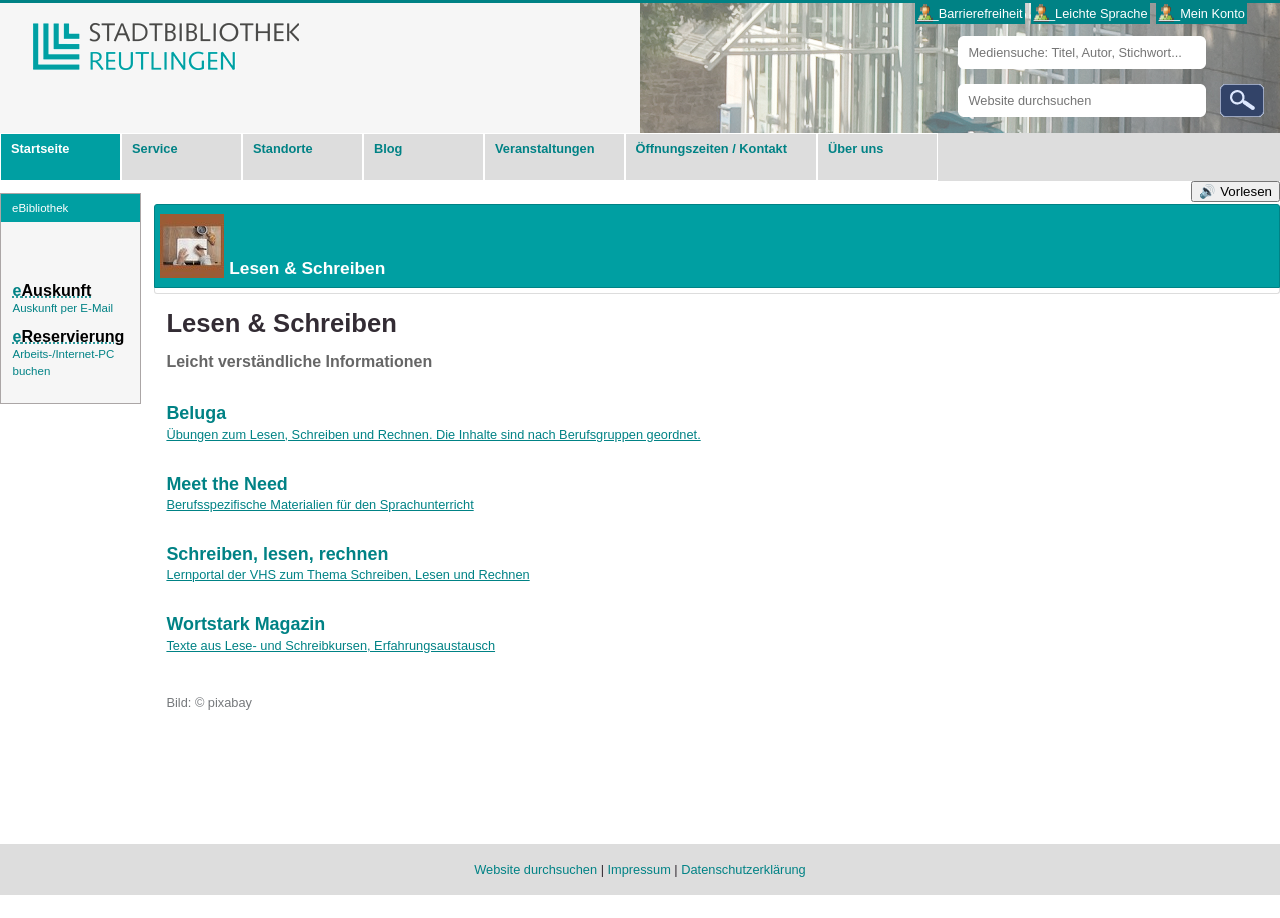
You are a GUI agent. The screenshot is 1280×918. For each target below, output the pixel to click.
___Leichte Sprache (1091, 13)
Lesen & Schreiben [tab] (271, 246)
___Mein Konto (1202, 13)
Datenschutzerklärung (743, 869)
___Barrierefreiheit (969, 13)
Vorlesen (1246, 191)
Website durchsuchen (957, 83)
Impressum (639, 869)
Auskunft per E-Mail (63, 308)
